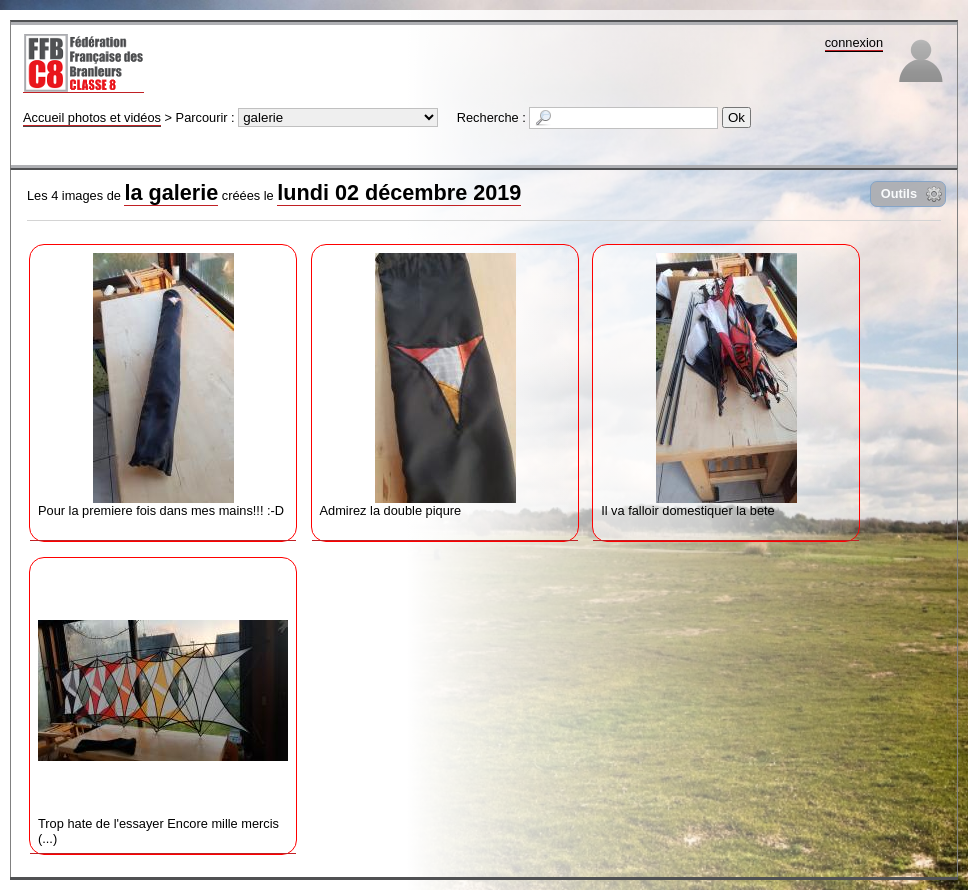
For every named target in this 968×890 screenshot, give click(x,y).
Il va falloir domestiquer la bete (726, 385)
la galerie (171, 192)
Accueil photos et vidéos (92, 117)
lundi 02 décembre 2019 (399, 192)
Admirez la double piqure (445, 385)
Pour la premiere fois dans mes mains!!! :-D (163, 385)
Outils (899, 193)
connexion (854, 42)
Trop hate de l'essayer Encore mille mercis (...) (163, 706)
